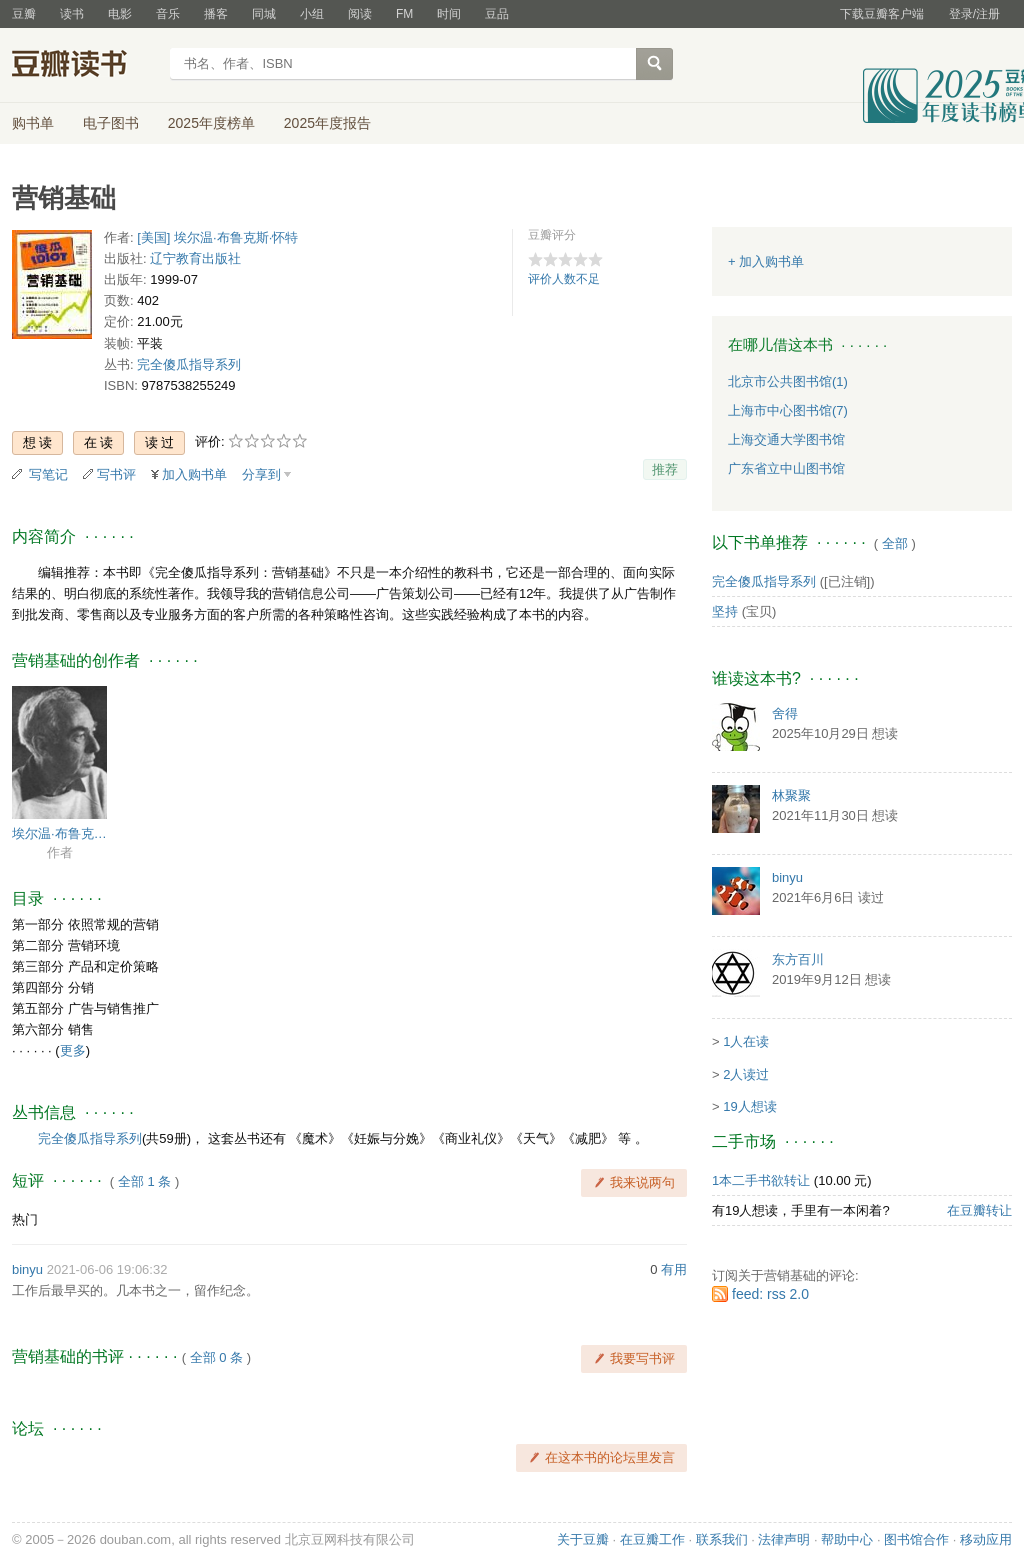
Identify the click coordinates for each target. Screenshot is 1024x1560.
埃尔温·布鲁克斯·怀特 (59, 833)
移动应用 (986, 1539)
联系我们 (722, 1539)
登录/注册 (974, 14)
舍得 (785, 713)
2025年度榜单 (211, 123)
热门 (25, 1219)
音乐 (168, 14)
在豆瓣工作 (652, 1539)
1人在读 (746, 1041)
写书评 (116, 474)
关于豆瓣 (583, 1539)
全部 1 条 (144, 1181)
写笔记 (48, 474)
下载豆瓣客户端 (882, 14)
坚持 (725, 611)
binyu (27, 1269)
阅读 (360, 14)
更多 (73, 1050)
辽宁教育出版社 (195, 258)
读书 (72, 14)
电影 (120, 14)
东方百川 (798, 959)
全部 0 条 (216, 1357)
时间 (449, 14)
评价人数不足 (564, 279)
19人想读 (749, 1106)
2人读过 (746, 1074)
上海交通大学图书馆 (786, 439)
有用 (674, 1269)
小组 (312, 14)
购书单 (33, 123)
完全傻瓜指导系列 (189, 364)
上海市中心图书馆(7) (788, 410)
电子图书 (111, 123)
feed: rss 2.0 (770, 1294)
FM (404, 14)
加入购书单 (194, 474)
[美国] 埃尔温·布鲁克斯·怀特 (217, 237)
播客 (216, 14)
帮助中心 (847, 1539)
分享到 (261, 474)
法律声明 (784, 1539)
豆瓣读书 (84, 66)
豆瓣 (24, 14)
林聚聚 (791, 795)
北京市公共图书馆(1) (788, 381)
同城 (264, 14)
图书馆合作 (916, 1539)
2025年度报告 (327, 123)
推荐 (665, 469)
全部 (895, 543)
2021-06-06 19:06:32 (107, 1269)
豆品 (497, 14)
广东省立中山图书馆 (786, 468)
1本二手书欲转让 (761, 1180)
